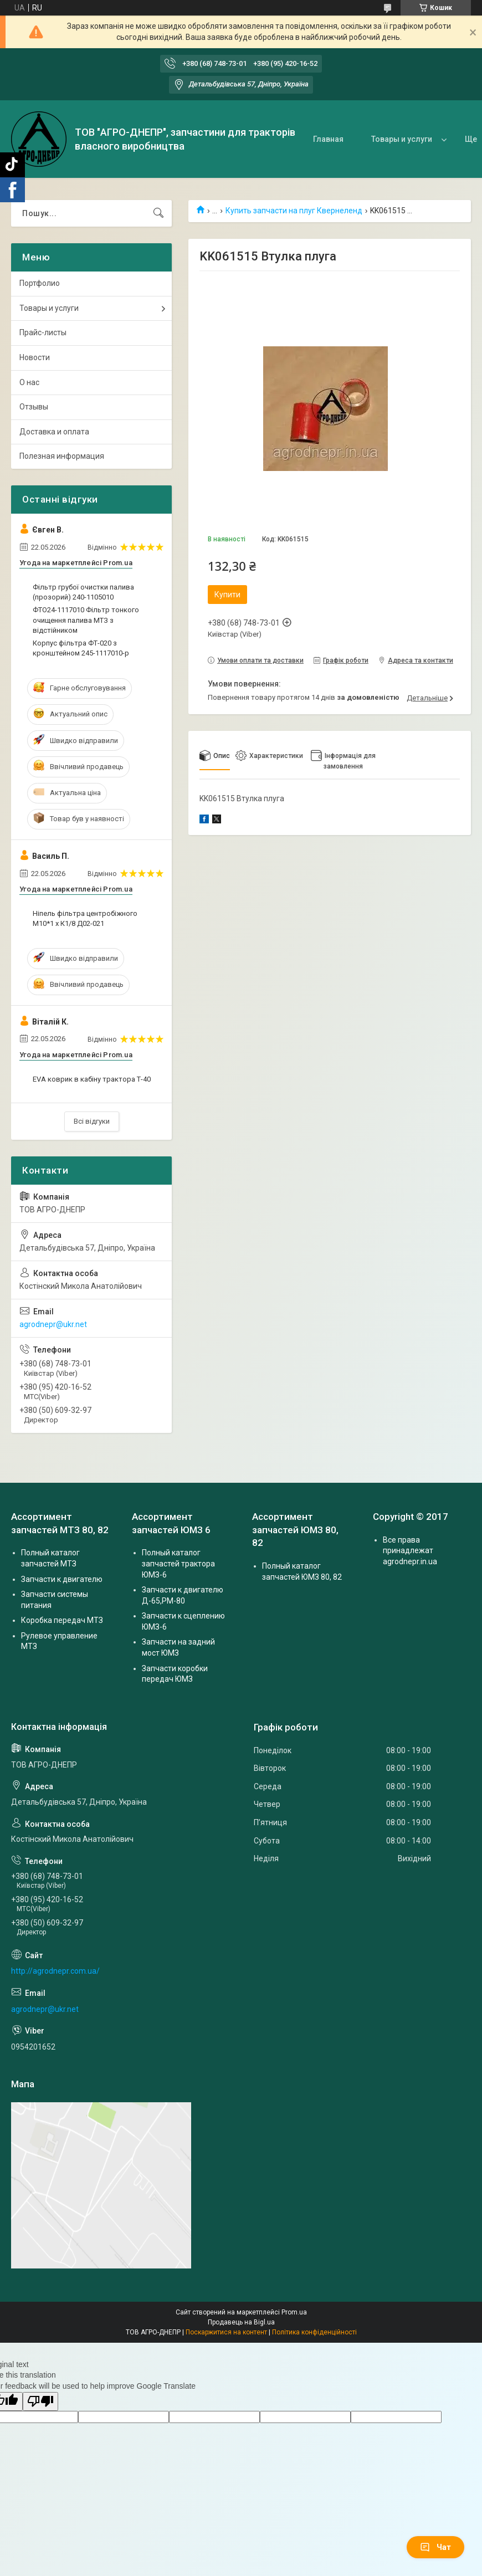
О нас (29, 382)
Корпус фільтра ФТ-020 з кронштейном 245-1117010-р (81, 648)
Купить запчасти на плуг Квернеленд (293, 210)
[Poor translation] (40, 2401)
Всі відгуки (92, 1121)
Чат (435, 2547)
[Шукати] (158, 213)
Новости (34, 357)
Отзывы (33, 406)
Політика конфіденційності (314, 2332)
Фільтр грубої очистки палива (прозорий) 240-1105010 (83, 592)
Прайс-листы (42, 332)
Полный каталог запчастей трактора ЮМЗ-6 (178, 1563)
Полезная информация (61, 456)
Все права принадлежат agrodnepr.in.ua (410, 1550)
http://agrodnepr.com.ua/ (55, 1970)
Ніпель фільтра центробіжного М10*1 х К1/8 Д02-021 (85, 918)
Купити (227, 594)
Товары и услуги (401, 139)
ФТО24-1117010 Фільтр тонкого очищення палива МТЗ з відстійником (86, 620)
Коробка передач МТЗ (62, 1620)
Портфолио (39, 283)
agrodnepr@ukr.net (53, 1324)
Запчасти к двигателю (61, 1579)
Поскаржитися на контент (226, 2332)
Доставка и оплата (54, 431)
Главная (328, 139)
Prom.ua (294, 2312)
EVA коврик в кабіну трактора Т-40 (92, 1079)
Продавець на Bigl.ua (241, 2322)
